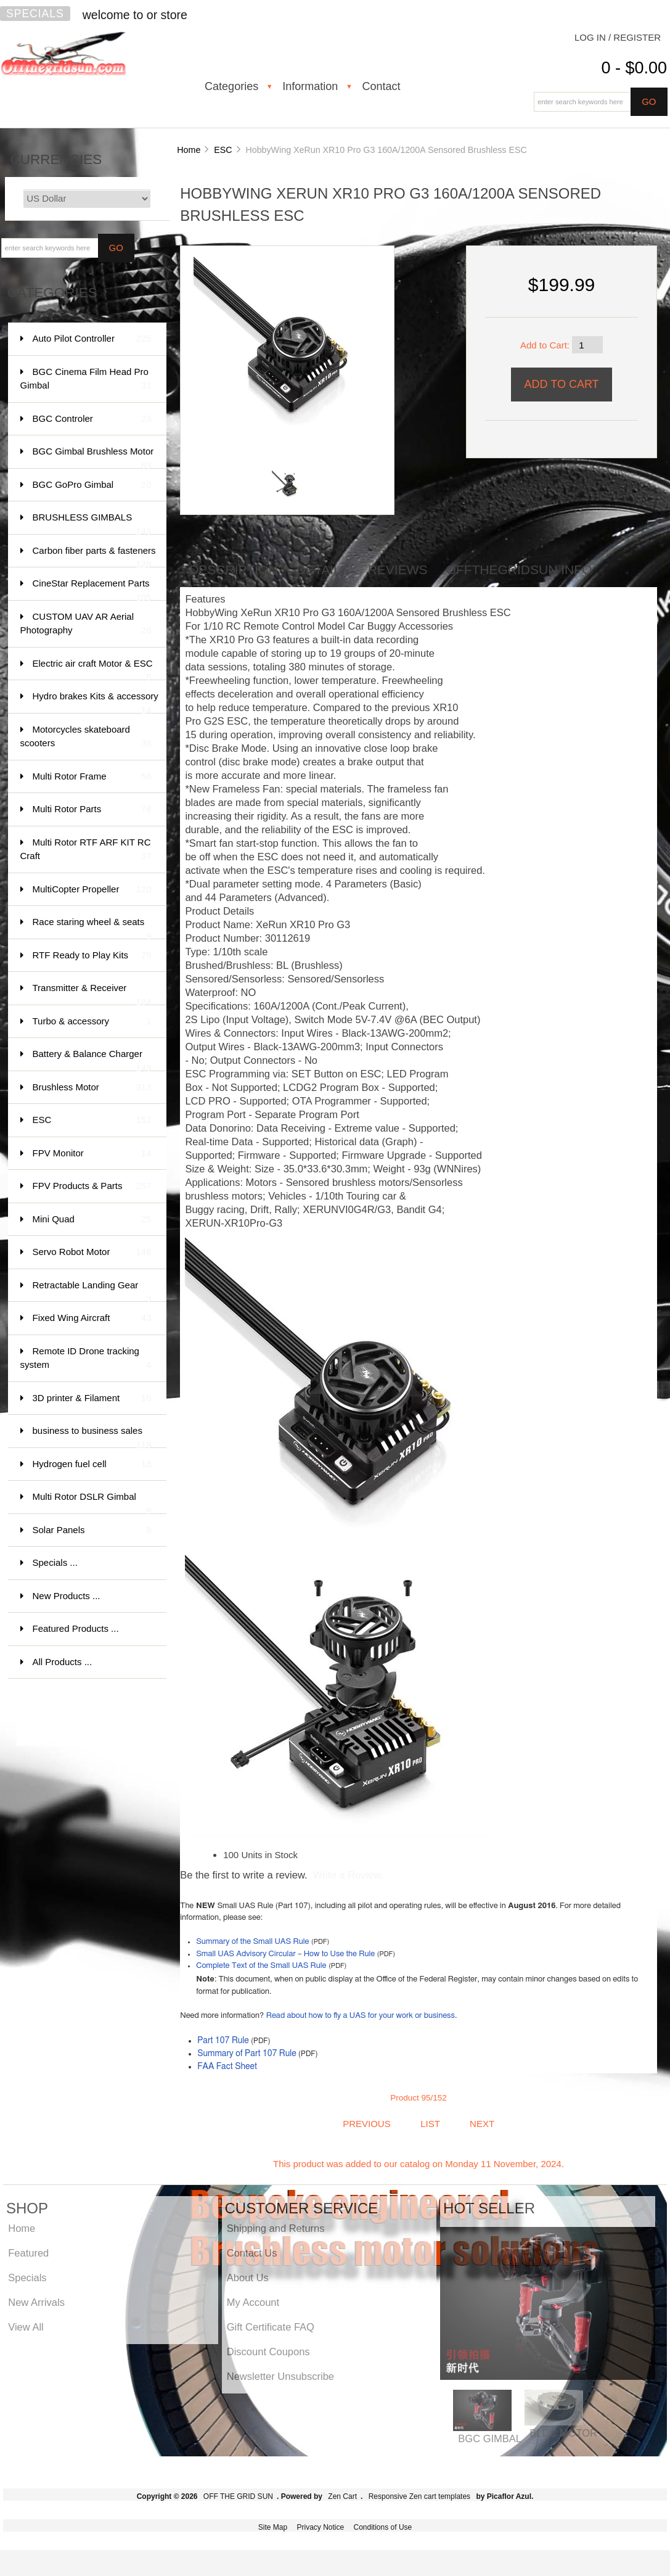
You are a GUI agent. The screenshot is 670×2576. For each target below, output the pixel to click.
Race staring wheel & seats (92, 927)
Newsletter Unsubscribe (280, 2376)
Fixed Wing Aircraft (92, 1318)
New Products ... (66, 1595)
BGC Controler (92, 419)
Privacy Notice (320, 2527)
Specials (35, 13)
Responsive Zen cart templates (419, 2496)
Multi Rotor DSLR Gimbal (92, 1502)
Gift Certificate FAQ (270, 2326)
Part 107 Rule (223, 2040)
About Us (248, 2277)
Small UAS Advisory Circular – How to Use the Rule (285, 1954)
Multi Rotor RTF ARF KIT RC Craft (86, 850)
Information (310, 86)
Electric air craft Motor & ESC (93, 669)
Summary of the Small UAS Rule (252, 1942)
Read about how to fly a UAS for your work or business (360, 2016)
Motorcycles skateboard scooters (86, 737)
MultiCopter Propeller (92, 890)
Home (188, 150)
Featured (28, 2252)
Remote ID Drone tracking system (86, 1359)
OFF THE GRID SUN (238, 2496)
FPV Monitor (92, 1153)
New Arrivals (36, 2302)
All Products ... (62, 1661)
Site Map (272, 2527)
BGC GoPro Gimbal (92, 485)
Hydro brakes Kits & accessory (95, 702)
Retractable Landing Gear (92, 1291)
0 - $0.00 (634, 68)
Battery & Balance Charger (92, 1059)
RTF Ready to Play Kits (92, 956)
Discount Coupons (268, 2351)
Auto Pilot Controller (92, 339)
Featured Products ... (76, 1628)
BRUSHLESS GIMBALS (92, 523)
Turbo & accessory (92, 1021)
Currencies (56, 159)
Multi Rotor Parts (92, 809)
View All (25, 2326)
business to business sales (92, 1436)
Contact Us (252, 2252)
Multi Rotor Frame (92, 777)
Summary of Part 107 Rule (246, 2053)
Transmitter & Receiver (92, 993)
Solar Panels (92, 1530)
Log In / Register (617, 37)
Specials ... (55, 1562)
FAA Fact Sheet (227, 2066)
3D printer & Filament (92, 1398)
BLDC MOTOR (563, 2432)
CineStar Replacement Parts (92, 589)
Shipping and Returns (276, 2228)
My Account (253, 2302)
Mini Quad (92, 1219)
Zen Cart (342, 2496)
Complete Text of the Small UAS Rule (261, 1966)
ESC (223, 150)
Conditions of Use (383, 2527)
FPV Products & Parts (92, 1186)
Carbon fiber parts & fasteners (94, 556)
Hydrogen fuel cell (92, 1464)
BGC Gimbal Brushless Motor (93, 457)
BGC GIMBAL (489, 2438)
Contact (381, 86)
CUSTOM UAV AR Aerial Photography (86, 624)
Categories (231, 86)
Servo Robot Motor (92, 1252)
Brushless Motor (92, 1087)
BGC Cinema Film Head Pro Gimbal (86, 379)
